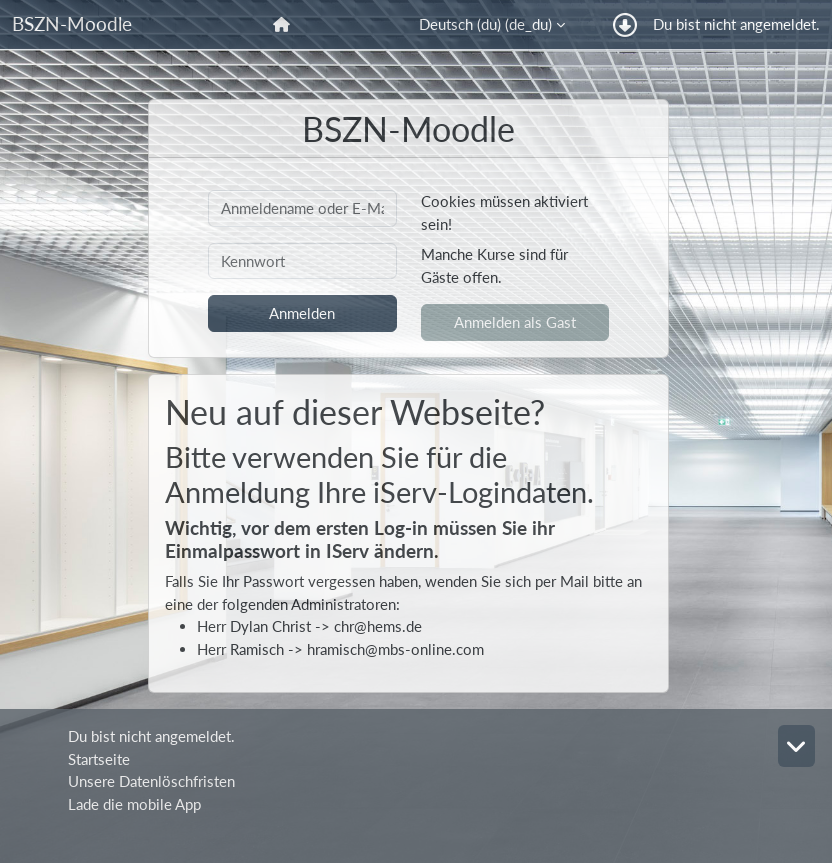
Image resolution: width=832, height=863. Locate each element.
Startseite (99, 759)
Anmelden (302, 313)
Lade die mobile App (134, 804)
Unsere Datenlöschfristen (151, 781)
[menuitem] (283, 24)
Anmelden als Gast (515, 322)
